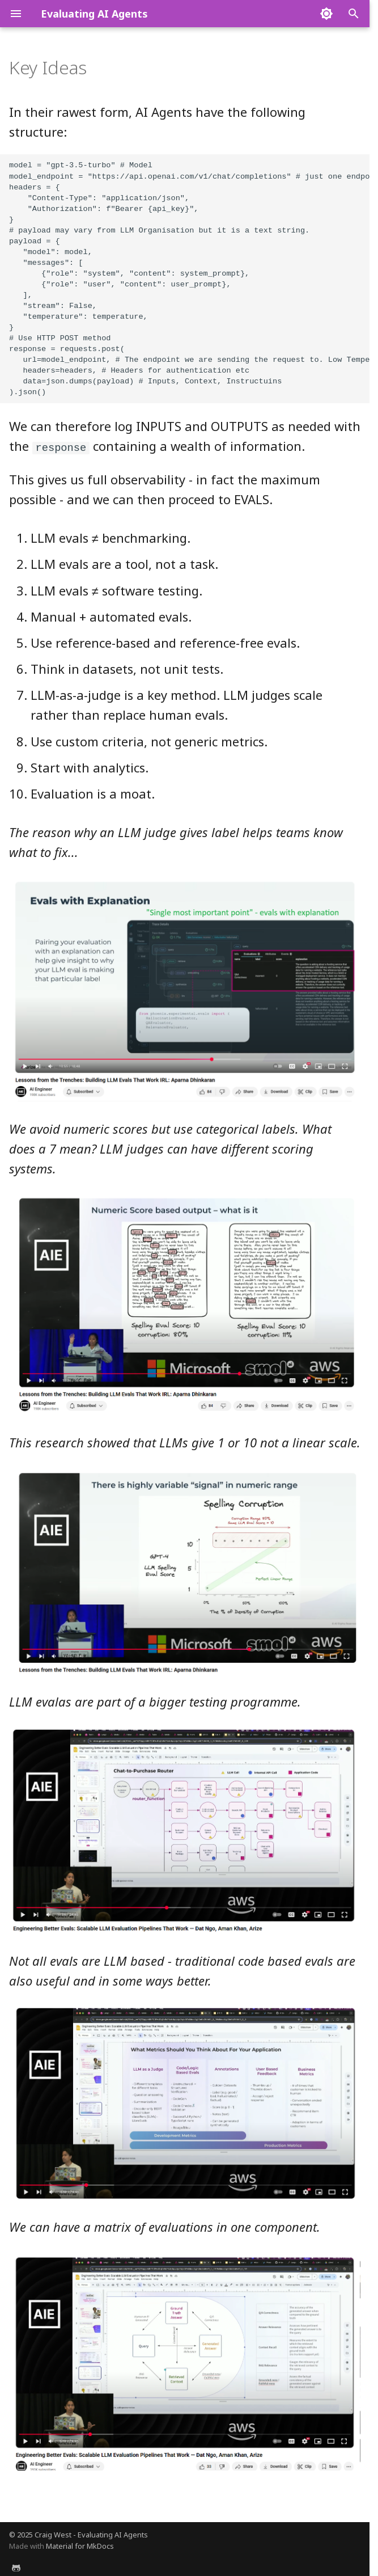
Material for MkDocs (80, 2545)
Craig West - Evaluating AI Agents (91, 2533)
